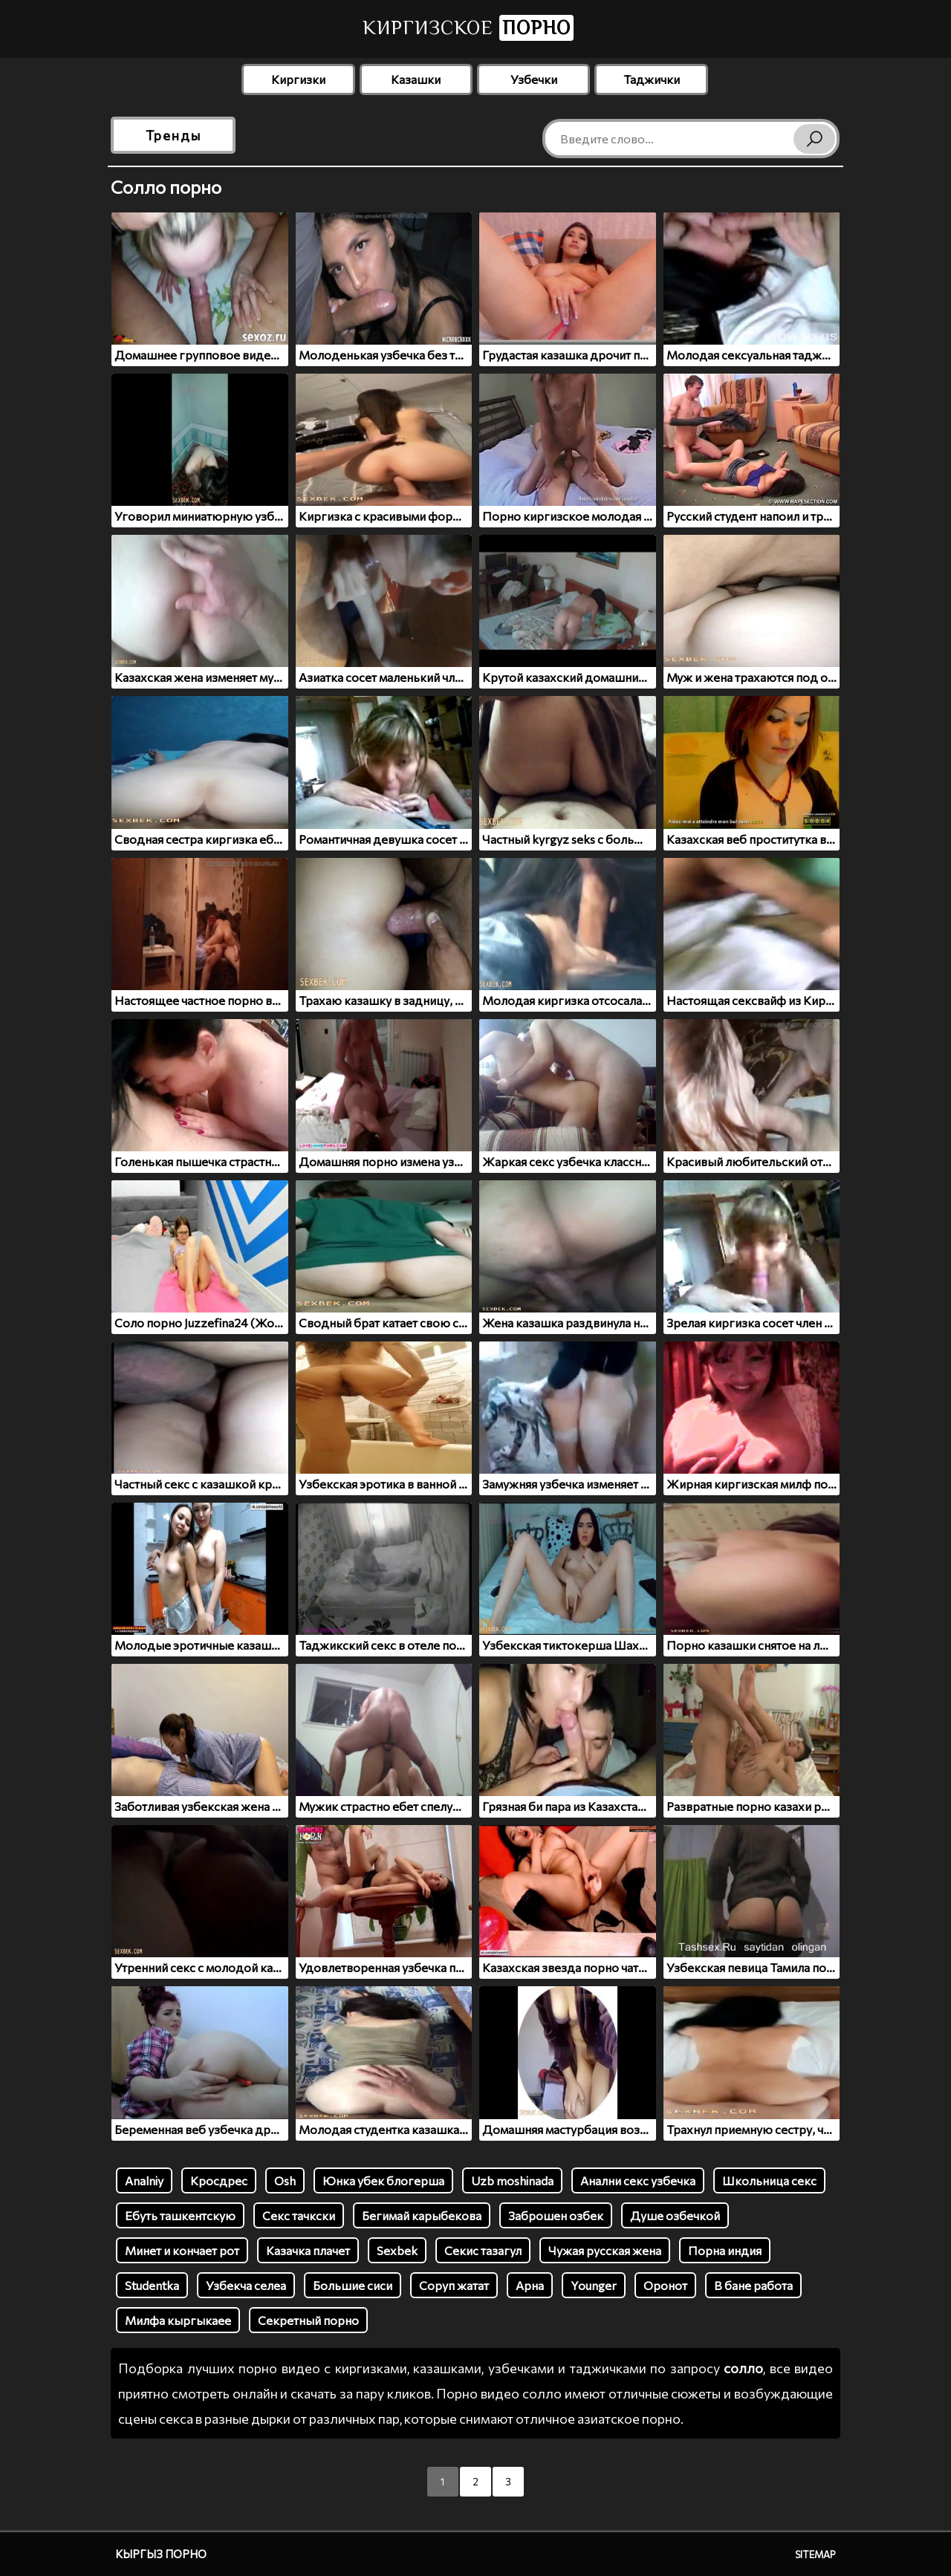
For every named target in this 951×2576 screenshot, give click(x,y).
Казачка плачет (308, 2250)
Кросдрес (218, 2180)
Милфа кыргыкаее (178, 2320)
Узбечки (533, 79)
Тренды (173, 135)
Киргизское (468, 28)
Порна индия (725, 2250)
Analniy (144, 2180)
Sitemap (815, 2554)
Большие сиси (352, 2285)
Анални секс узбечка (637, 2180)
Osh (285, 2180)
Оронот (665, 2285)
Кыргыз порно (161, 2553)
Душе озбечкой (675, 2215)
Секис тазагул (483, 2250)
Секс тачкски (298, 2215)
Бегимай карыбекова (421, 2215)
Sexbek (397, 2250)
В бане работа (753, 2285)
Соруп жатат (454, 2285)
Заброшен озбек (555, 2215)
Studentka (152, 2285)
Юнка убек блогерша (383, 2180)
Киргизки (298, 79)
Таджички (651, 79)
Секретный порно (308, 2320)
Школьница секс (769, 2180)
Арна (530, 2285)
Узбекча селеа (246, 2285)
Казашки (416, 79)
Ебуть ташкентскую (180, 2215)
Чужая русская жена (604, 2250)
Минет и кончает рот (182, 2250)
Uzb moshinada (512, 2180)
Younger (594, 2285)
